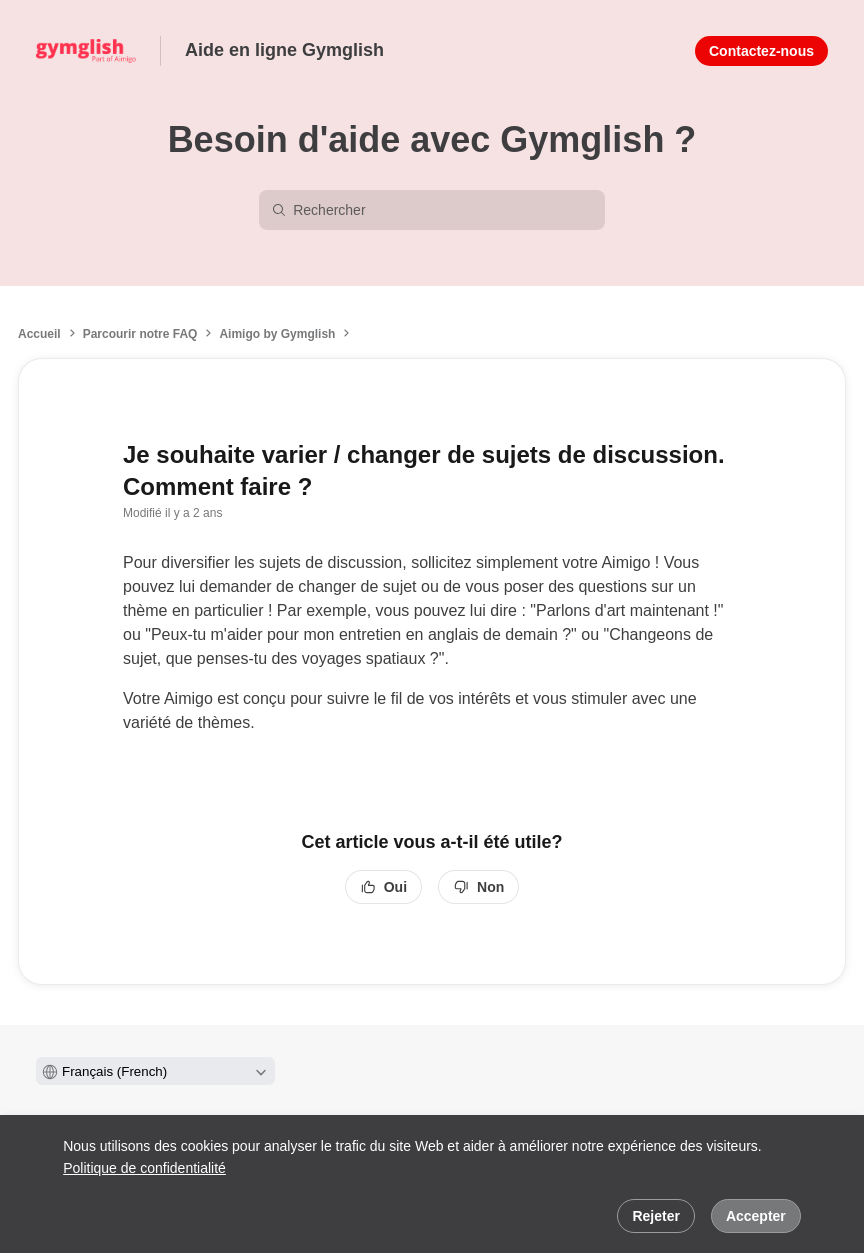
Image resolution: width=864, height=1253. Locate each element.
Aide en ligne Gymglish (284, 50)
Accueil (39, 334)
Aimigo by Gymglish (277, 334)
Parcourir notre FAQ (140, 334)
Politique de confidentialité (144, 1168)
